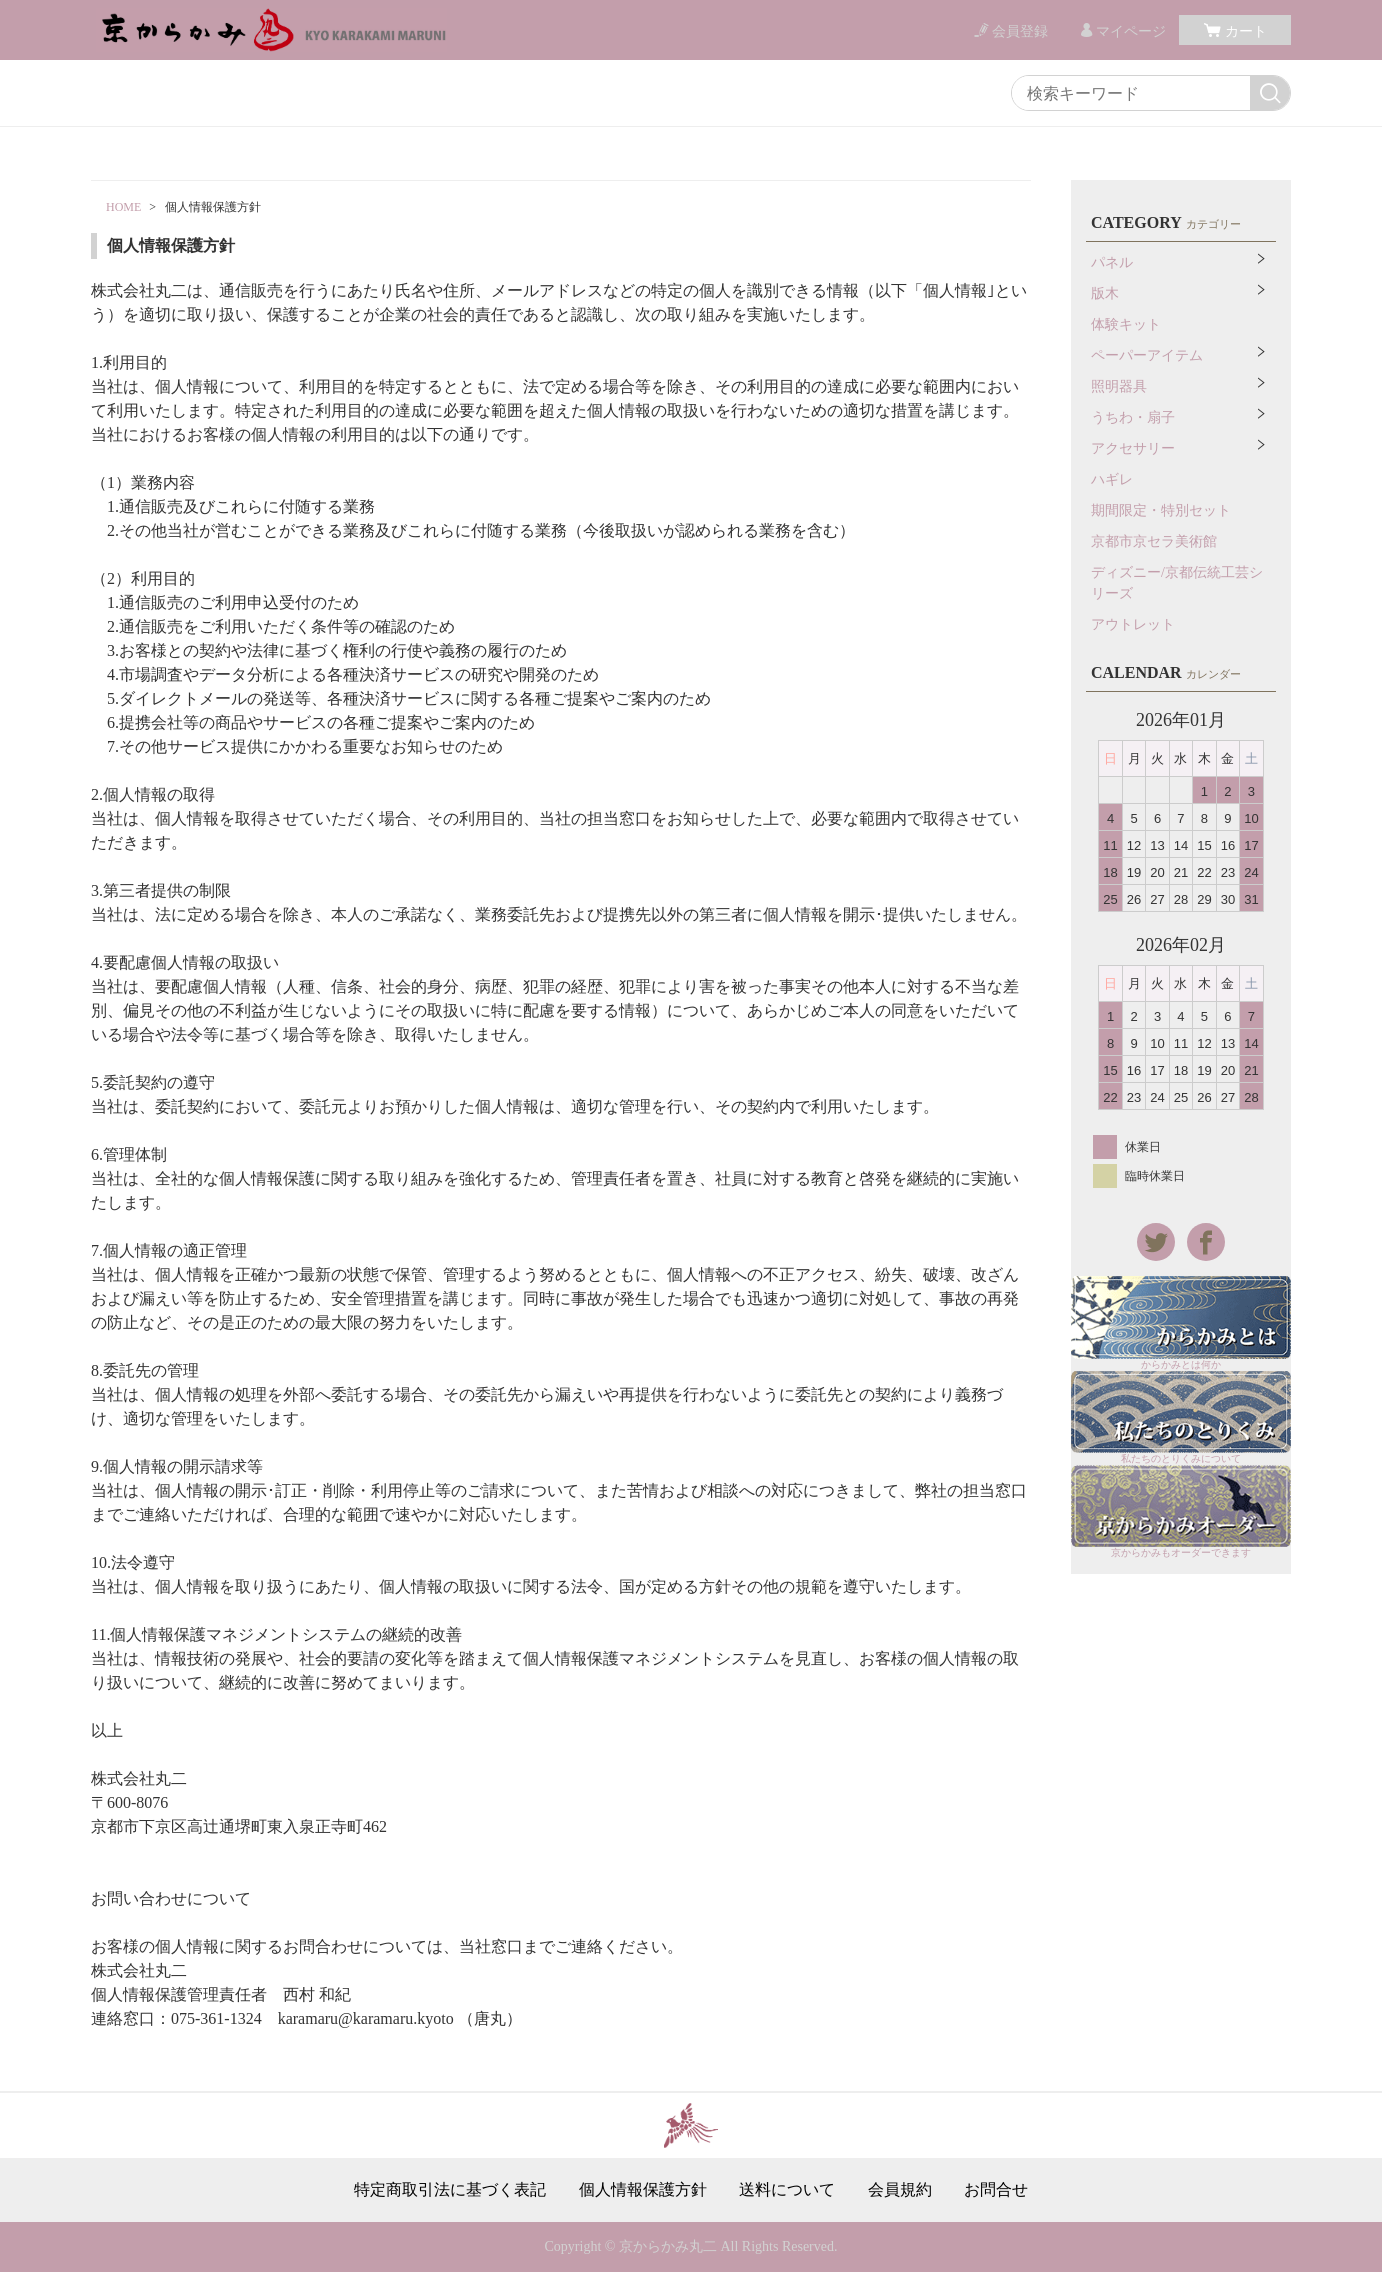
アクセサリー (1133, 448)
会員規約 (900, 2190)
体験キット (1126, 324)
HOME (123, 207)
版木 (1105, 293)
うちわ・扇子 (1133, 417)
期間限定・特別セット (1161, 510)
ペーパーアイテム (1147, 355)
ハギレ (1112, 479)
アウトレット (1133, 624)
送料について (787, 2190)
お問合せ (996, 2190)
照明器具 (1119, 386)
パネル (1112, 262)
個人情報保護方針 (643, 2190)
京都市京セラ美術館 (1154, 541)
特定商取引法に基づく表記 (450, 2190)
